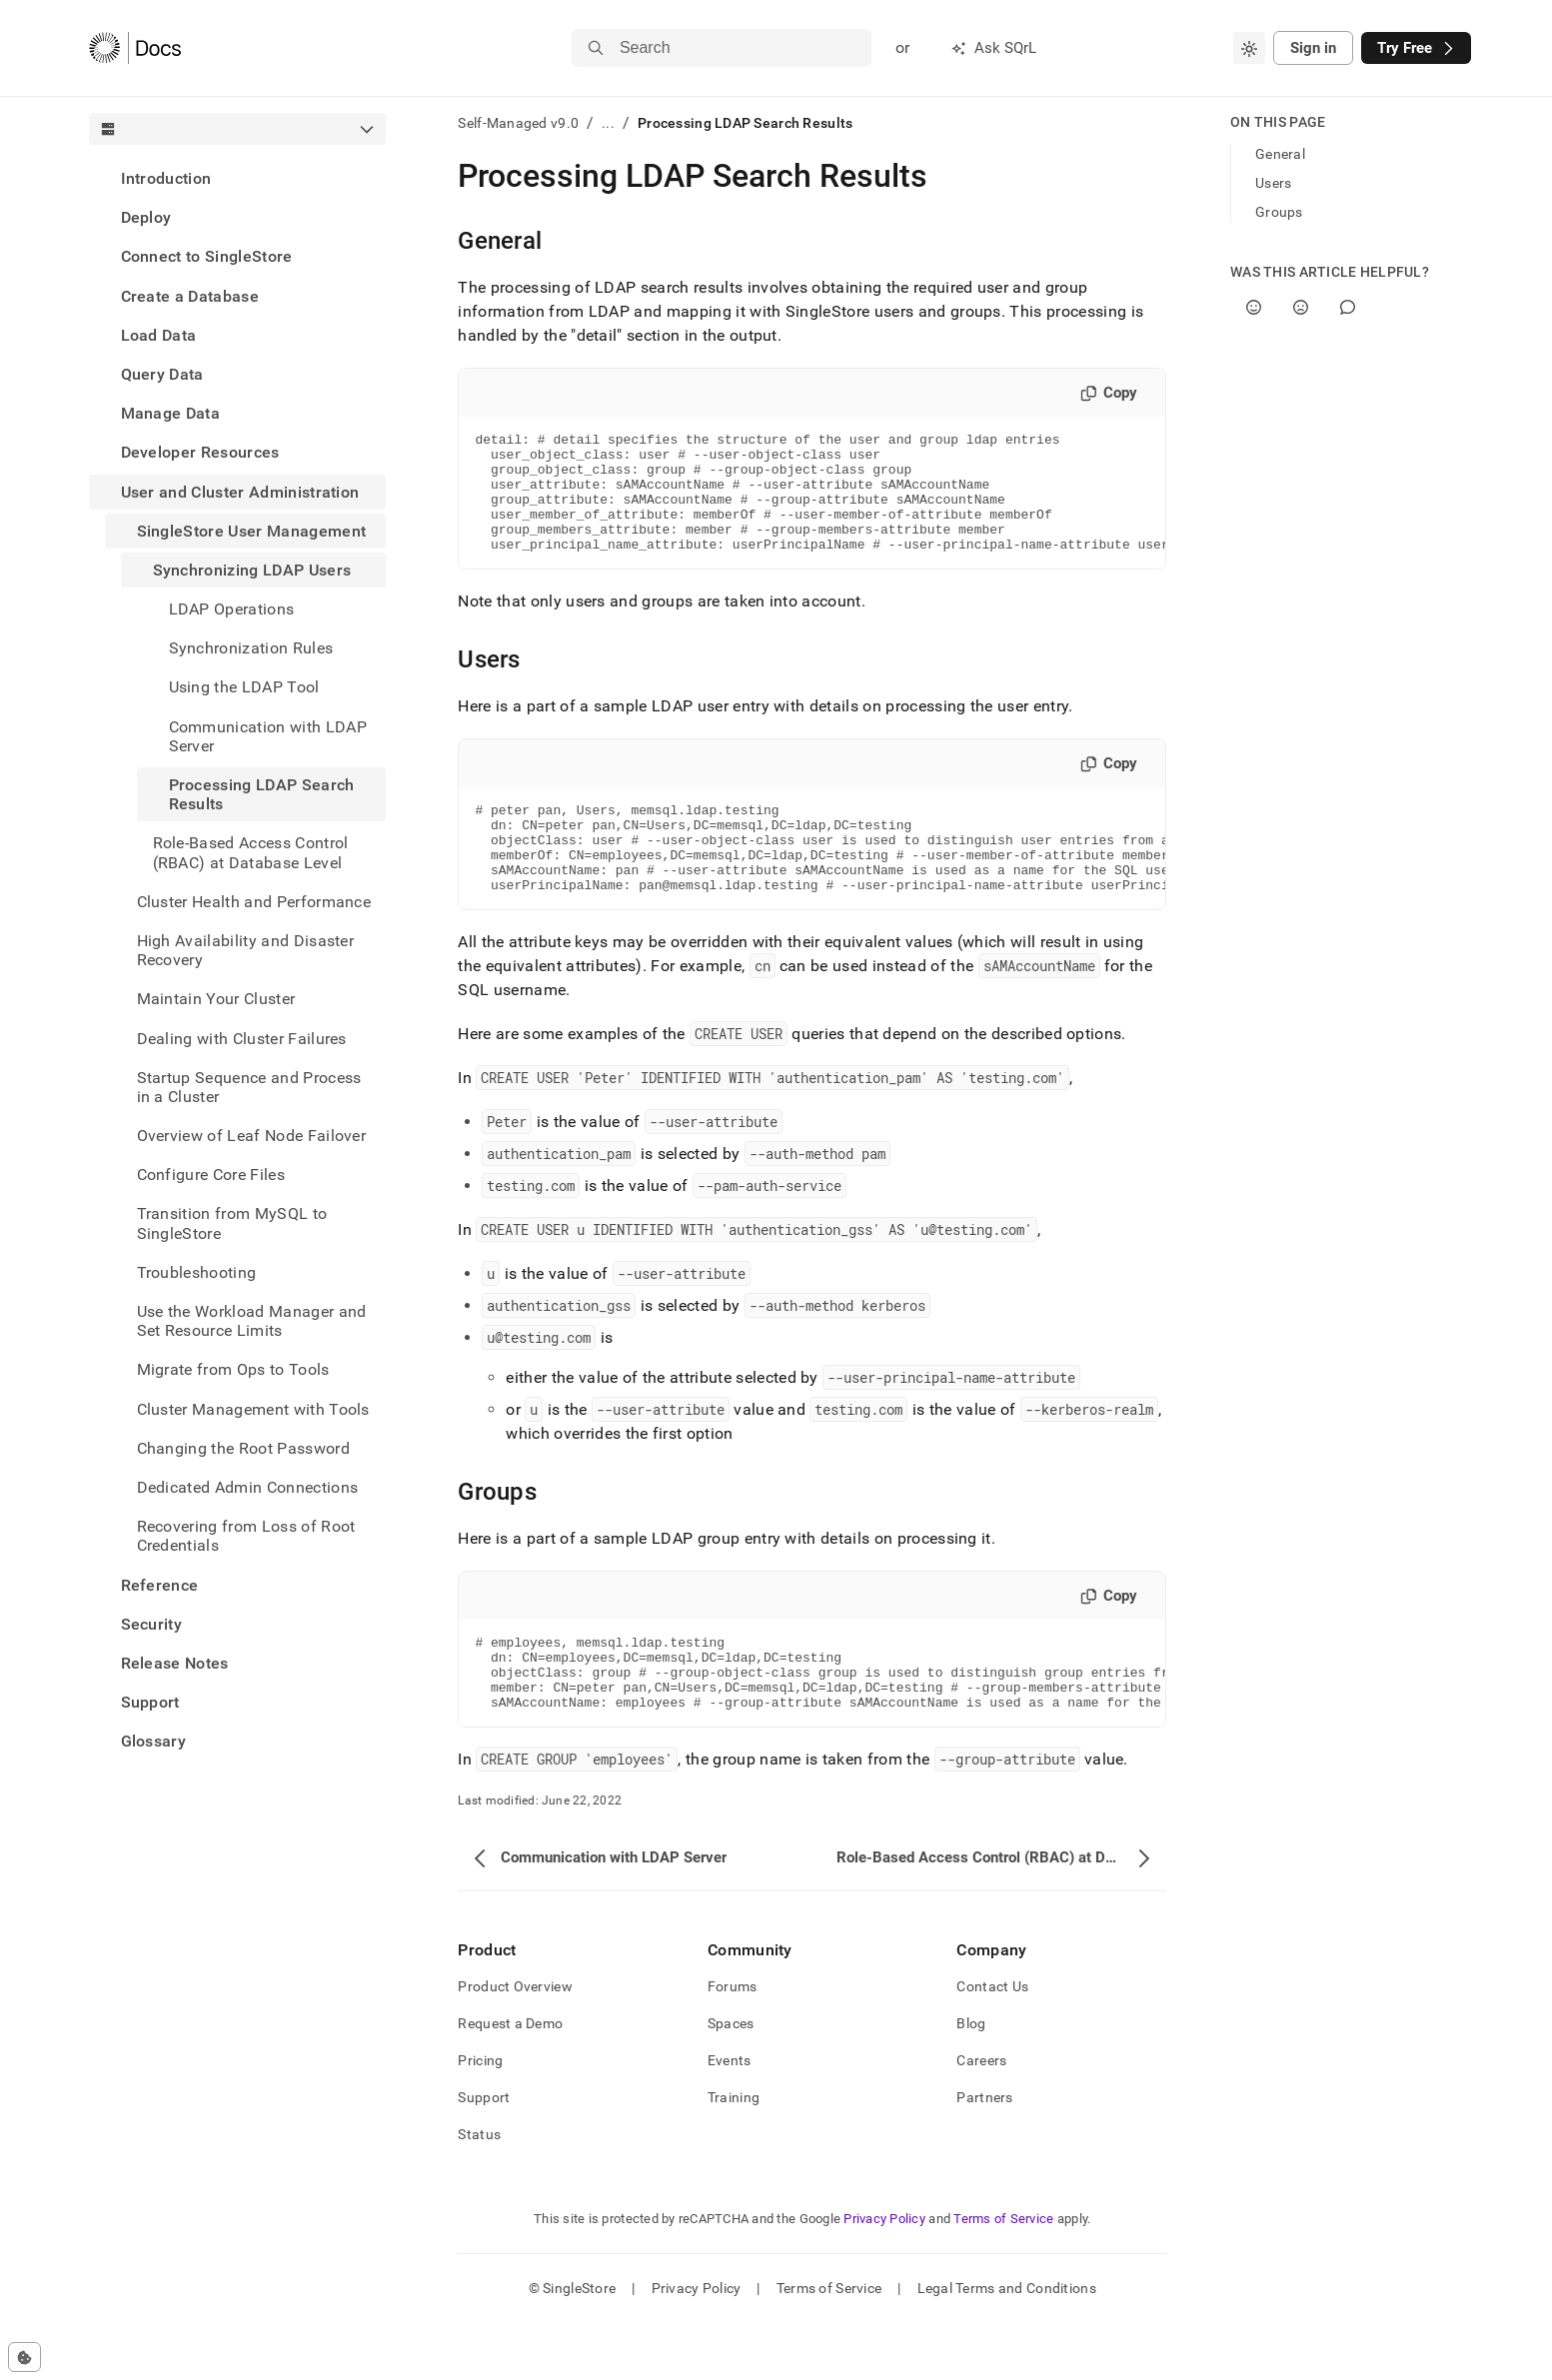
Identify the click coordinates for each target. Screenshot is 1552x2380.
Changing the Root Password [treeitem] (243, 1448)
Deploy (146, 217)
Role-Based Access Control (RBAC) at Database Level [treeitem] (251, 852)
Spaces (731, 2080)
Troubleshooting (197, 1272)
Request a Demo (510, 2080)
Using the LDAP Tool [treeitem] (244, 686)
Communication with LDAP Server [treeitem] (268, 736)
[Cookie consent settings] (24, 2357)
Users (1273, 183)
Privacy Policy (884, 2275)
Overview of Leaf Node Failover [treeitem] (252, 1135)
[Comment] (1347, 307)
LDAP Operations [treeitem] (232, 608)
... (608, 123)
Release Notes (175, 1663)
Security (152, 1624)
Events (730, 2117)
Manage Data (171, 413)
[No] (1300, 307)
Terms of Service (1003, 2275)
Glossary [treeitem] (154, 1741)
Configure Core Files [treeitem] (211, 1174)
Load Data (159, 335)
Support (150, 1702)
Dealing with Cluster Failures (242, 1038)
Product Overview (515, 2043)
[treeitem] (238, 178)
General (1280, 154)
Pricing (480, 2117)
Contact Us (992, 2043)
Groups (1279, 212)
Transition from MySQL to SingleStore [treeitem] (232, 1223)
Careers (981, 2117)
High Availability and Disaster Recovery (246, 950)
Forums (733, 2043)
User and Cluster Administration (240, 492)
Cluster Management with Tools (253, 1409)
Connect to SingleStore (207, 256)
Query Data (162, 374)
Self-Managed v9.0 (518, 123)
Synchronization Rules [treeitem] (251, 647)
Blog (970, 2080)
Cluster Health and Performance (254, 901)
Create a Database (190, 296)
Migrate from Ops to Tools (233, 1369)
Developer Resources (200, 452)
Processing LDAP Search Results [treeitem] (262, 794)
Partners (984, 2154)
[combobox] (1249, 48)
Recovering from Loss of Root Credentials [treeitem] (246, 1536)
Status (479, 2191)
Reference (160, 1585)
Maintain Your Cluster (216, 998)
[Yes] (1253, 307)
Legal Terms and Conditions (1006, 2345)
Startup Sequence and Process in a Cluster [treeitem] (249, 1087)
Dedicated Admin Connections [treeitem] (248, 1487)
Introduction (166, 178)
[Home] (135, 48)
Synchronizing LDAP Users (252, 570)
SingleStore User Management (252, 531)
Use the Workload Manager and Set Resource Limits (252, 1321)
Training (734, 2154)
